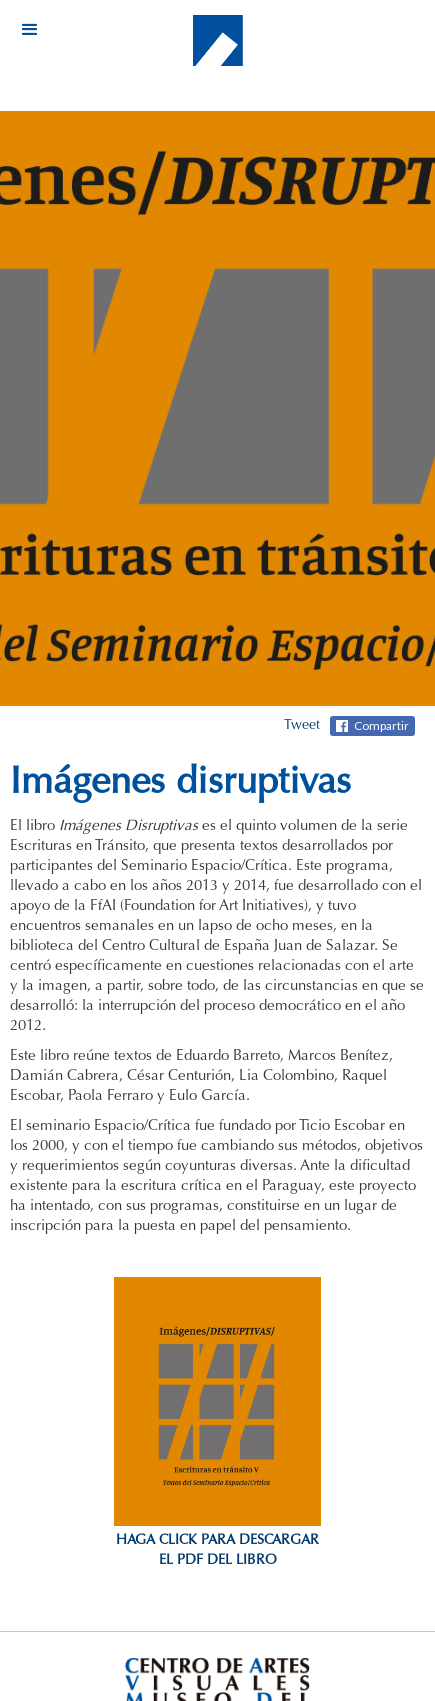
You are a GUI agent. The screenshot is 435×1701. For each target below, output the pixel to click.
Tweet (302, 726)
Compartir (381, 725)
